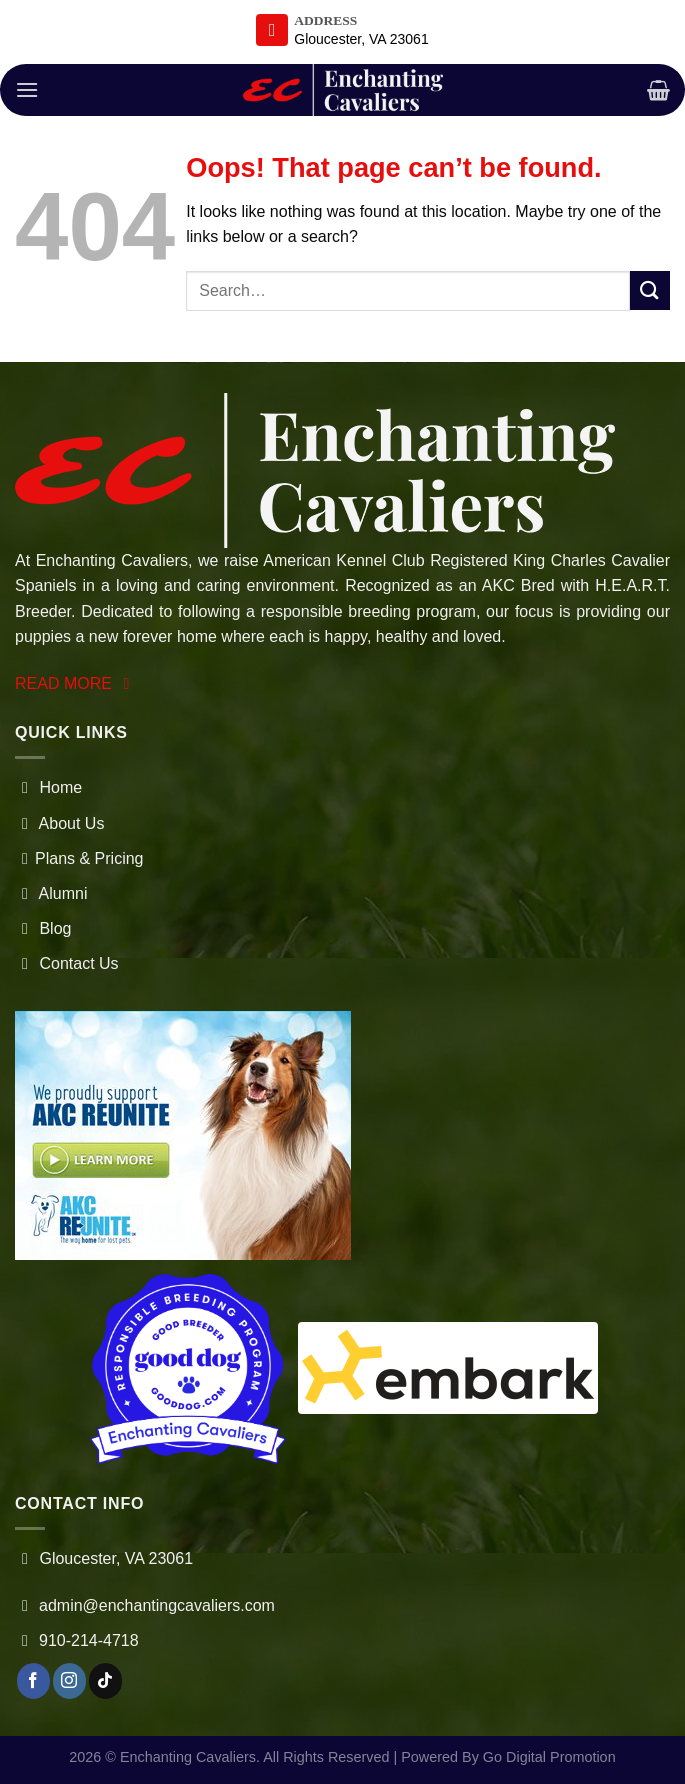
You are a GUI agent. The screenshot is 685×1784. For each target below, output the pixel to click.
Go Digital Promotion (549, 1757)
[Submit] (650, 290)
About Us (59, 823)
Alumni (51, 893)
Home (48, 787)
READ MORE (75, 683)
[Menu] (27, 89)
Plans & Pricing (79, 858)
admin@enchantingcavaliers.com (157, 1605)
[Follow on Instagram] (69, 1681)
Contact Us (67, 963)
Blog (43, 928)
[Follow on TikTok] (105, 1681)
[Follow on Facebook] (33, 1681)
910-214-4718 (89, 1640)
